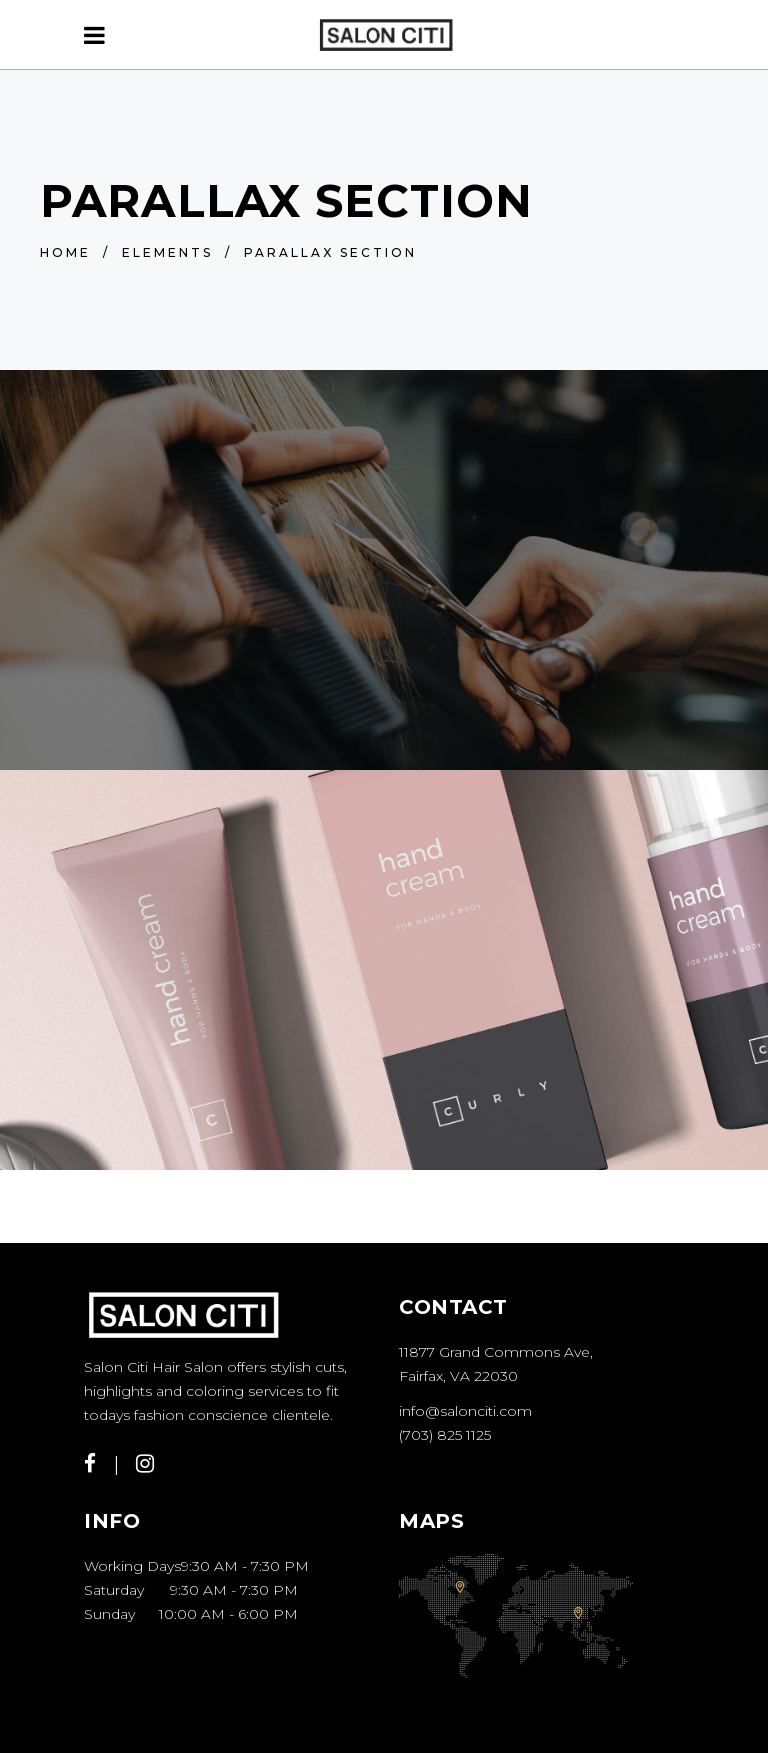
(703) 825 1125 (445, 1435)
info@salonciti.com (465, 1411)
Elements (167, 252)
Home (65, 252)
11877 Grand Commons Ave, (496, 1352)
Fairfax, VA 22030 (458, 1376)
